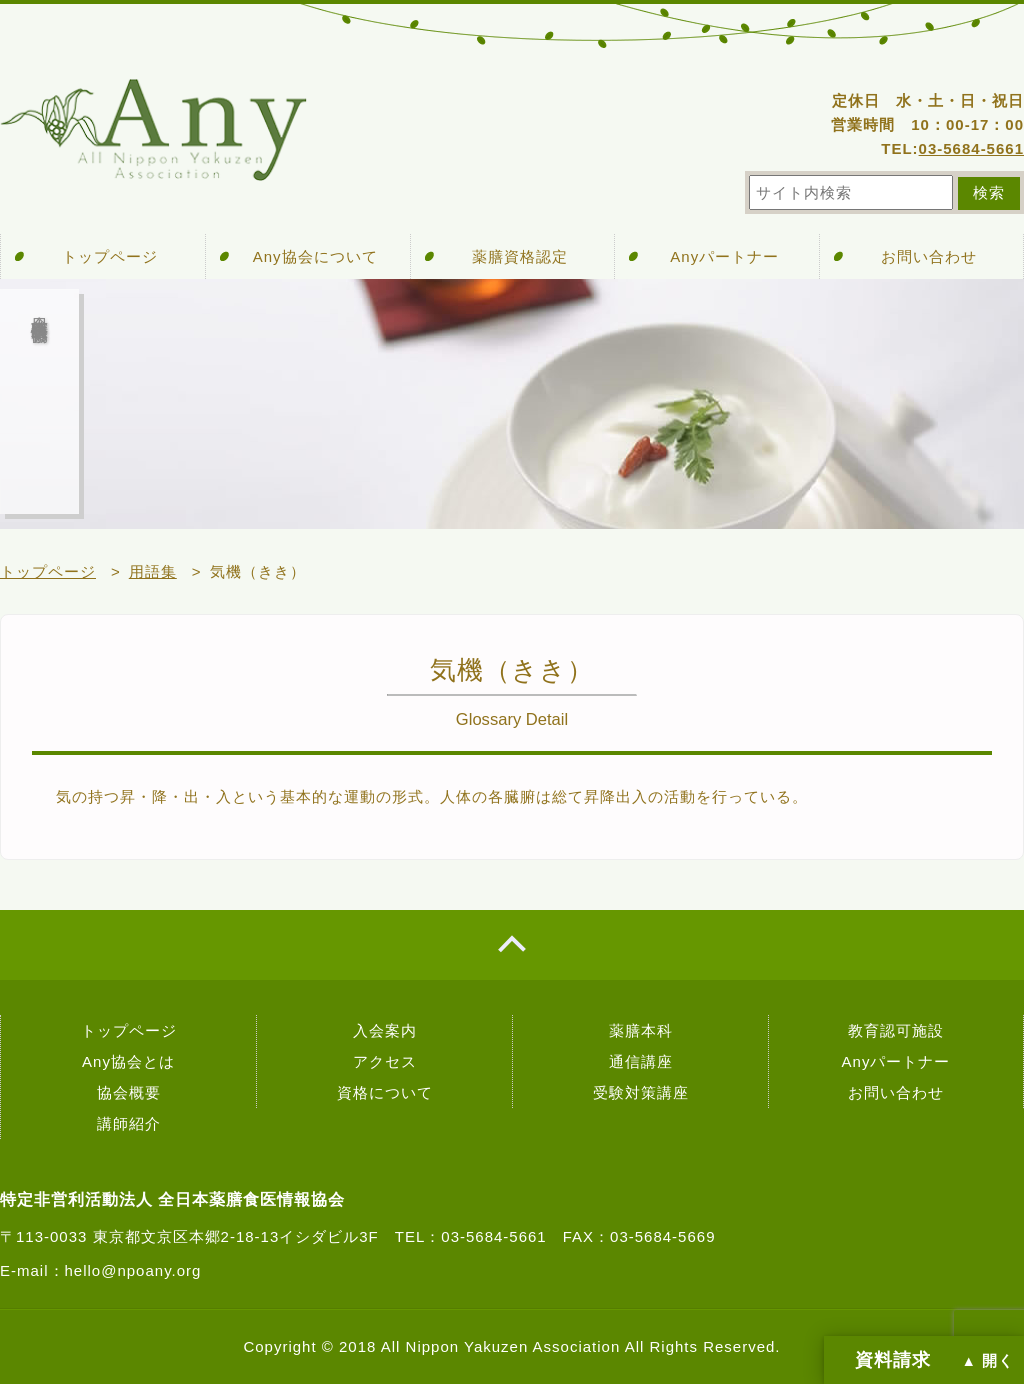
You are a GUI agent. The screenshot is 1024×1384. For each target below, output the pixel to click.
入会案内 (385, 1030)
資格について (385, 1092)
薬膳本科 (641, 1030)
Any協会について (315, 256)
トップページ (110, 256)
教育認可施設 (896, 1030)
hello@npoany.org (133, 1270)
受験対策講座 (641, 1092)
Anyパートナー (724, 256)
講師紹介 (129, 1123)
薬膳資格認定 (520, 256)
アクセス (385, 1061)
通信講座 (641, 1061)
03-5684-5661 (971, 148)
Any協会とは (128, 1061)
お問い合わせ (929, 256)
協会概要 (129, 1092)
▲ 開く (988, 1361)
